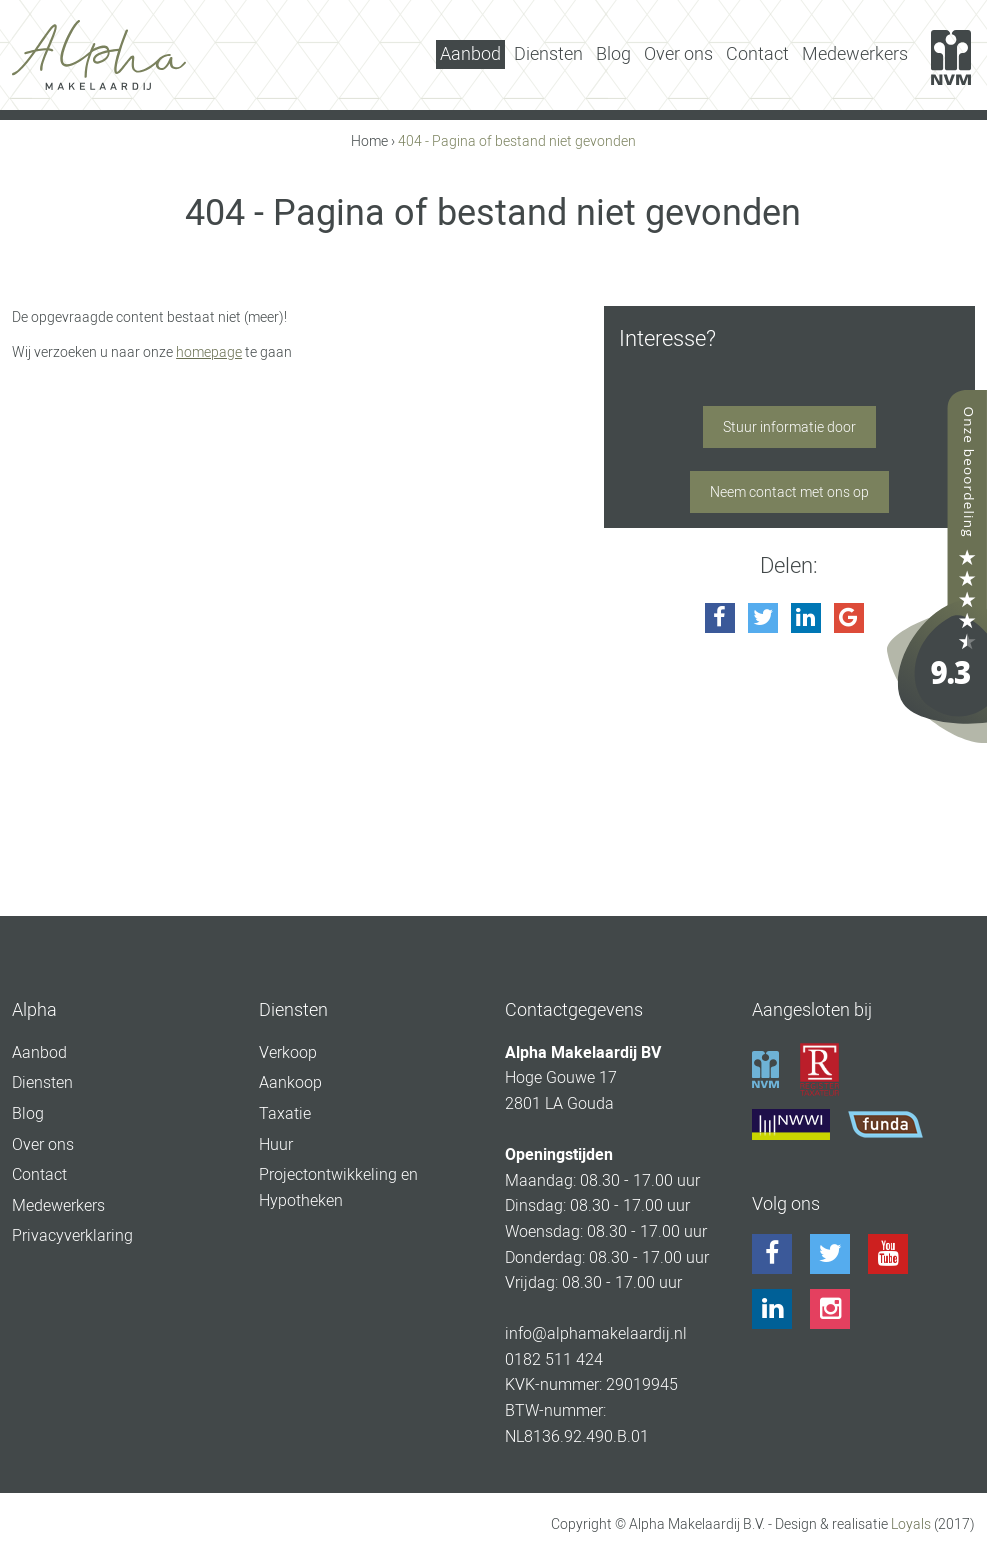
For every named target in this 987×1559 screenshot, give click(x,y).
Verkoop (288, 1052)
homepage (209, 352)
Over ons (678, 53)
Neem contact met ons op (789, 492)
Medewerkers (855, 53)
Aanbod (470, 53)
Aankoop (290, 1082)
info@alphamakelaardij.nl (596, 1333)
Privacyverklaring (72, 1235)
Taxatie (285, 1113)
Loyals (911, 1524)
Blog (613, 53)
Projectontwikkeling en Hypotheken (338, 1187)
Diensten (548, 53)
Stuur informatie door (789, 427)
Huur (276, 1144)
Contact (757, 53)
